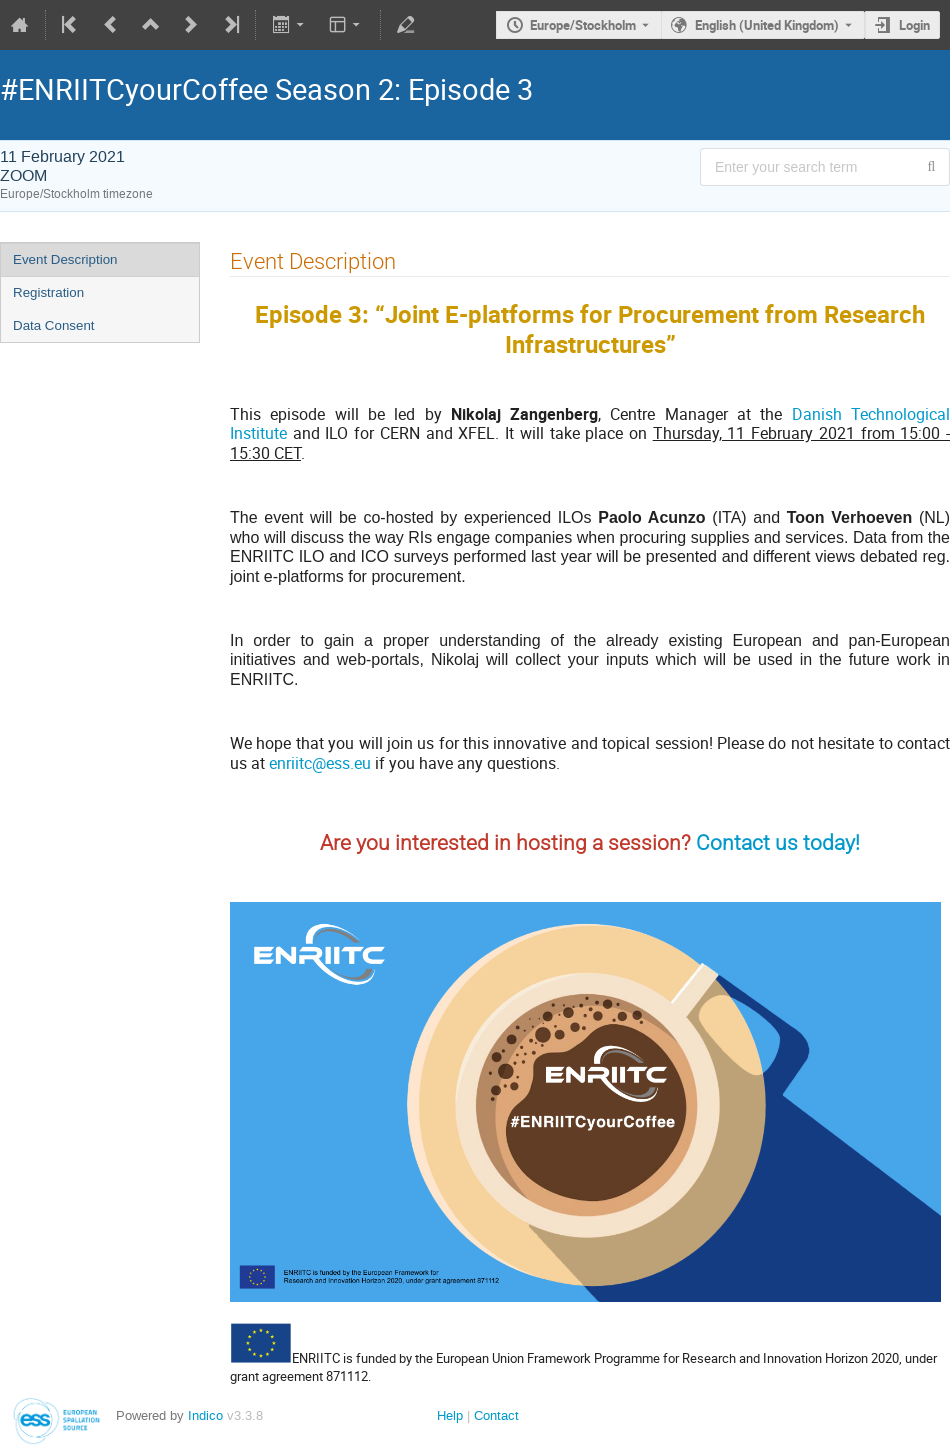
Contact (496, 1415)
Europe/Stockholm (583, 25)
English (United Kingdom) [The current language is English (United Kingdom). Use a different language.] (767, 25)
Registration (48, 292)
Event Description (65, 259)
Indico (205, 1415)
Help (450, 1415)
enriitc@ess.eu (320, 763)
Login (914, 25)
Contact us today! (778, 843)
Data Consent (54, 325)
